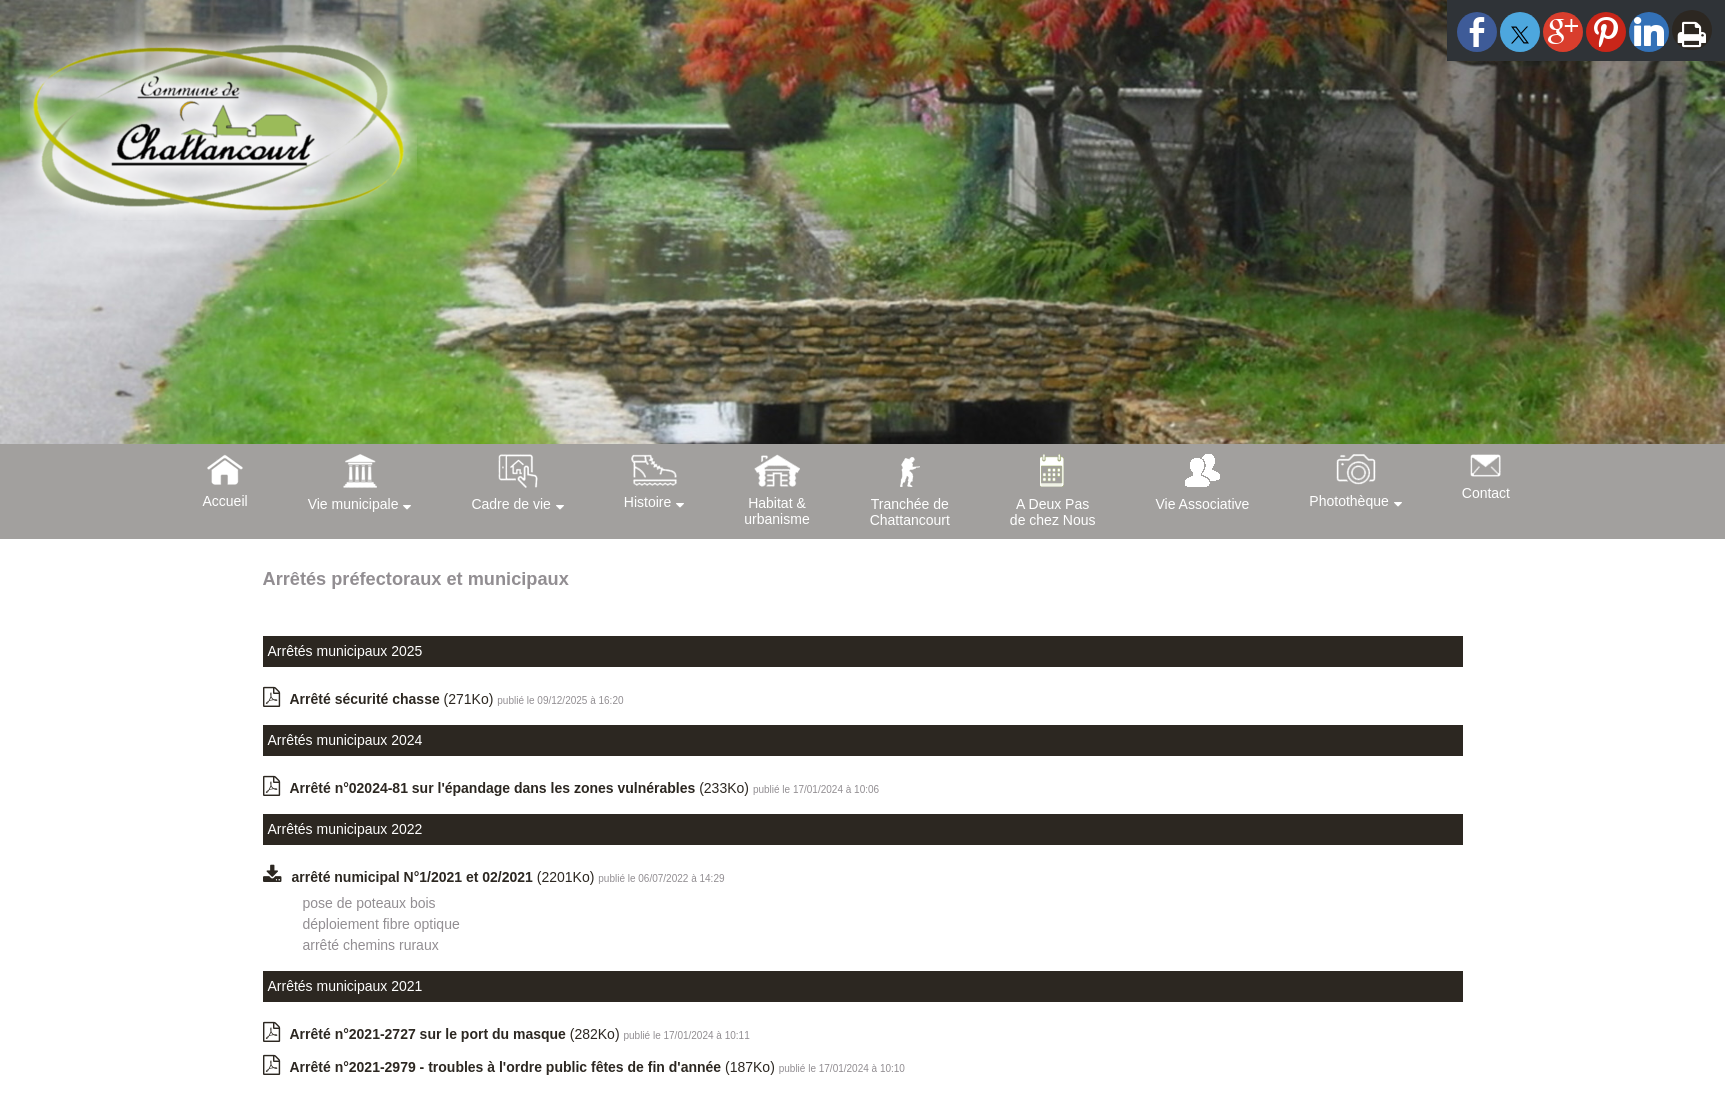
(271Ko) (394, 699)
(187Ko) (534, 1067)
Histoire (647, 502)
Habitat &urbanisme (776, 511)
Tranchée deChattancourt (910, 512)
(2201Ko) (445, 877)
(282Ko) (457, 1034)
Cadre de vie (510, 504)
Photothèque (1348, 501)
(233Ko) (521, 788)
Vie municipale (353, 504)
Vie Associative (1202, 504)
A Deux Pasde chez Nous (1053, 512)
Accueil (225, 501)
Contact (1486, 493)
